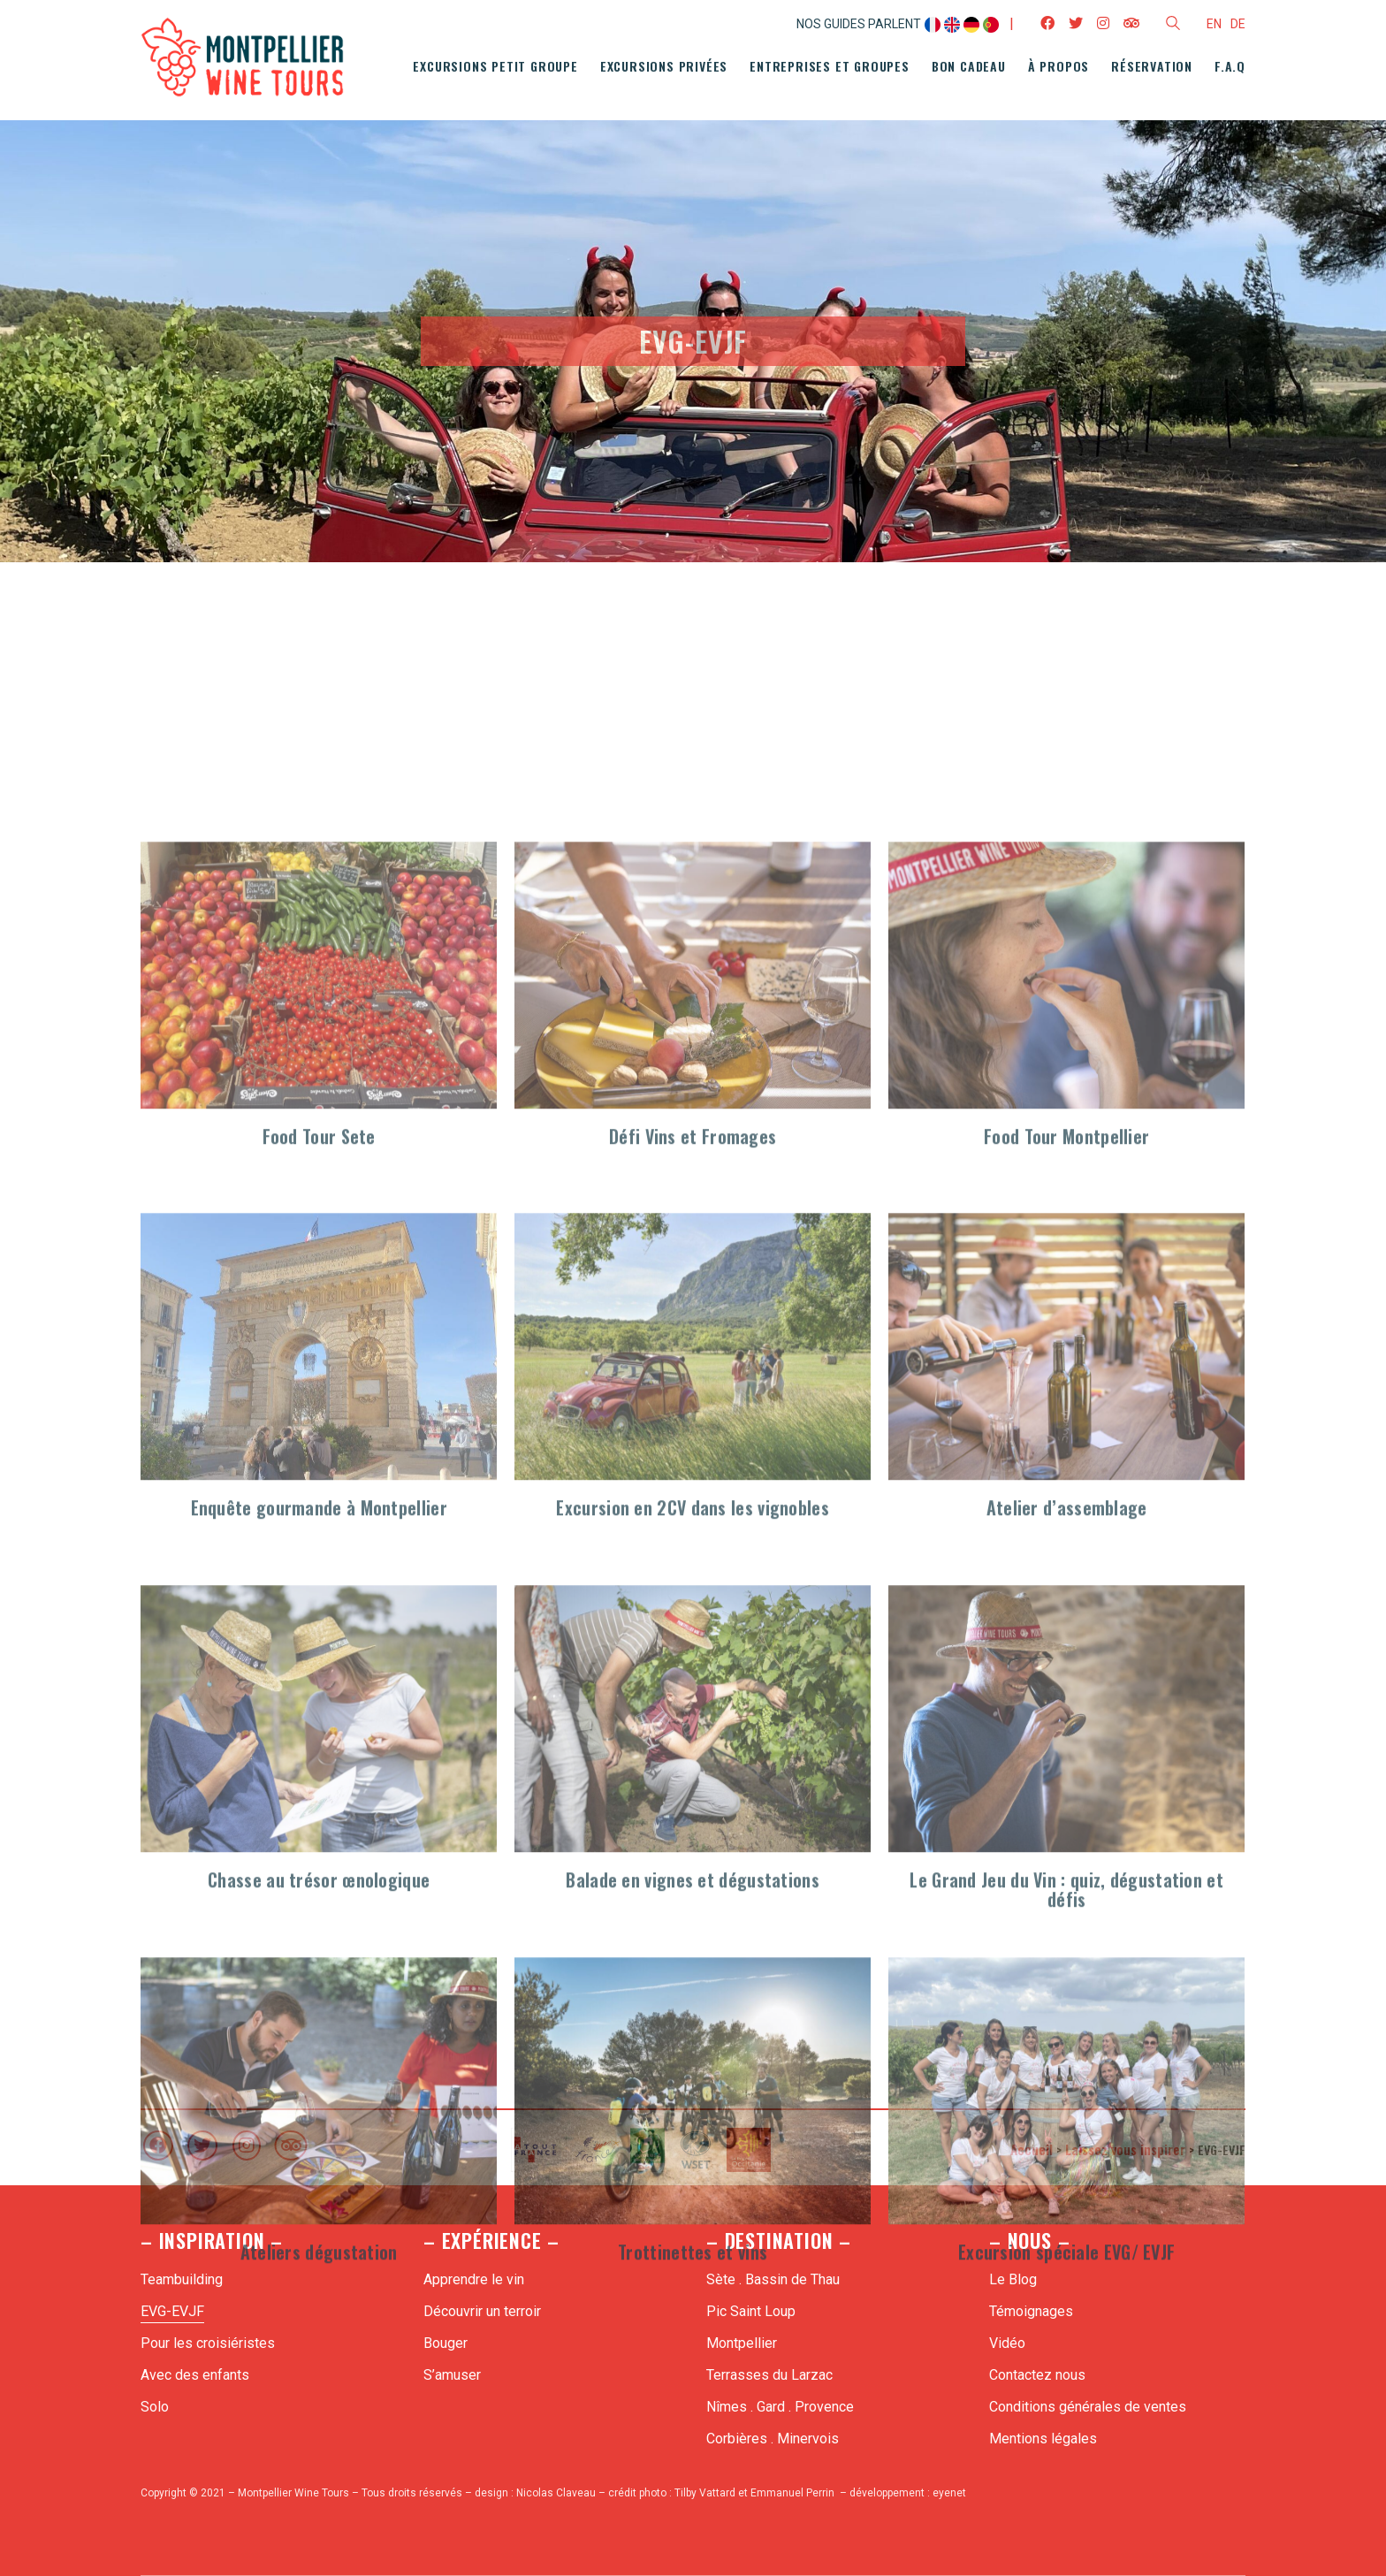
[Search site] (1173, 25)
